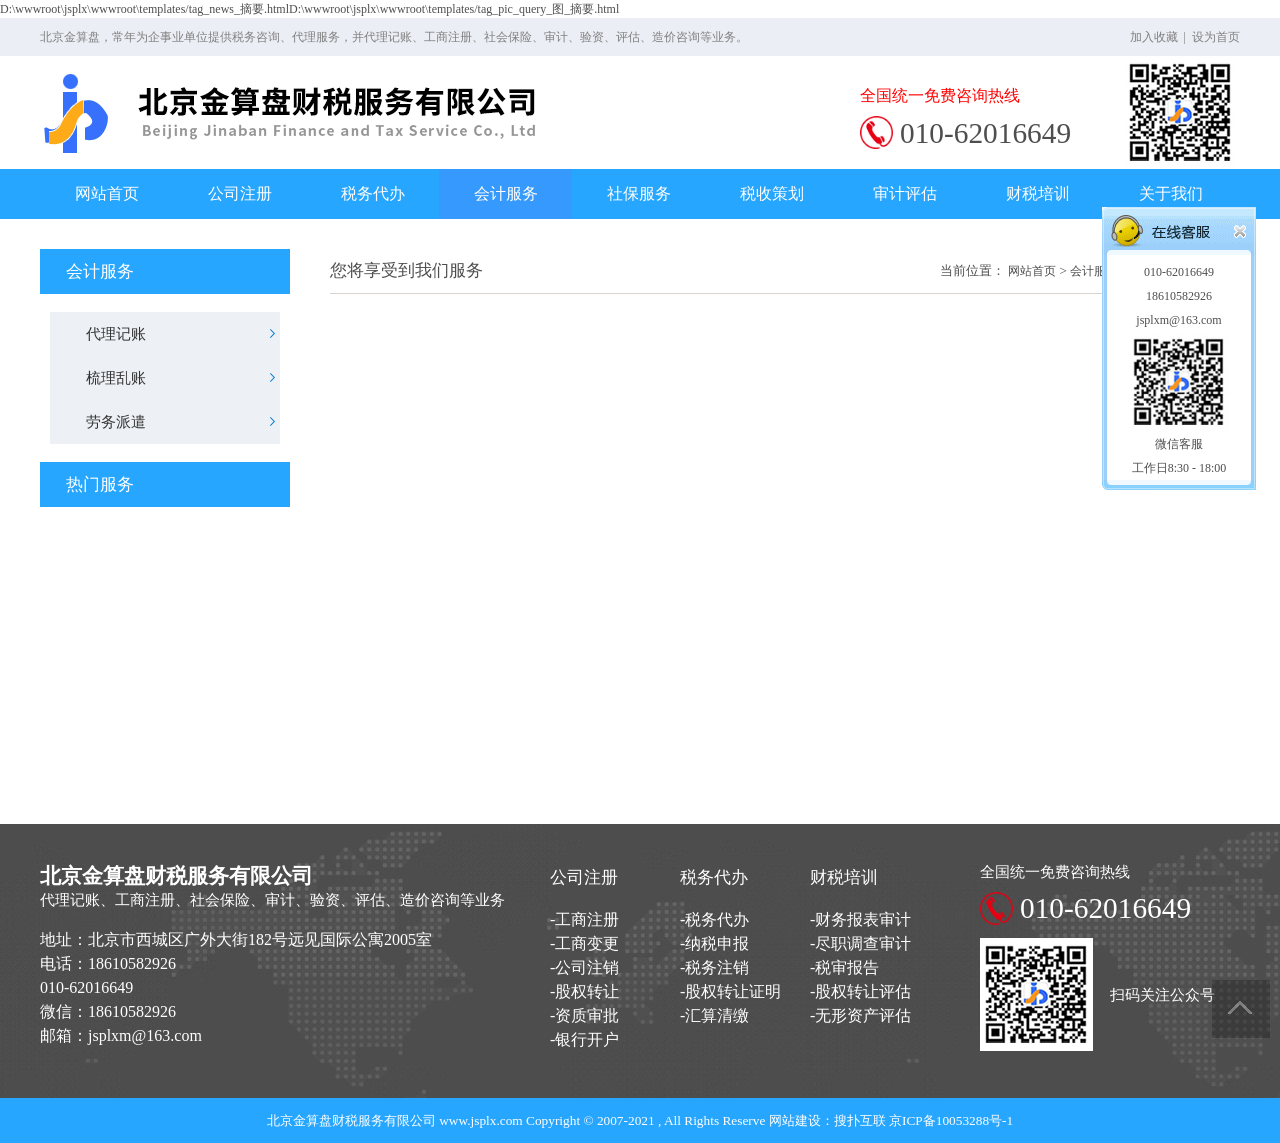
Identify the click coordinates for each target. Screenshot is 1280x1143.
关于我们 (1171, 193)
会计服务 (506, 193)
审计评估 (905, 193)
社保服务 (639, 193)
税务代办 (373, 193)
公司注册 (240, 193)
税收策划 (772, 193)
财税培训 (1038, 193)
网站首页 (107, 193)
